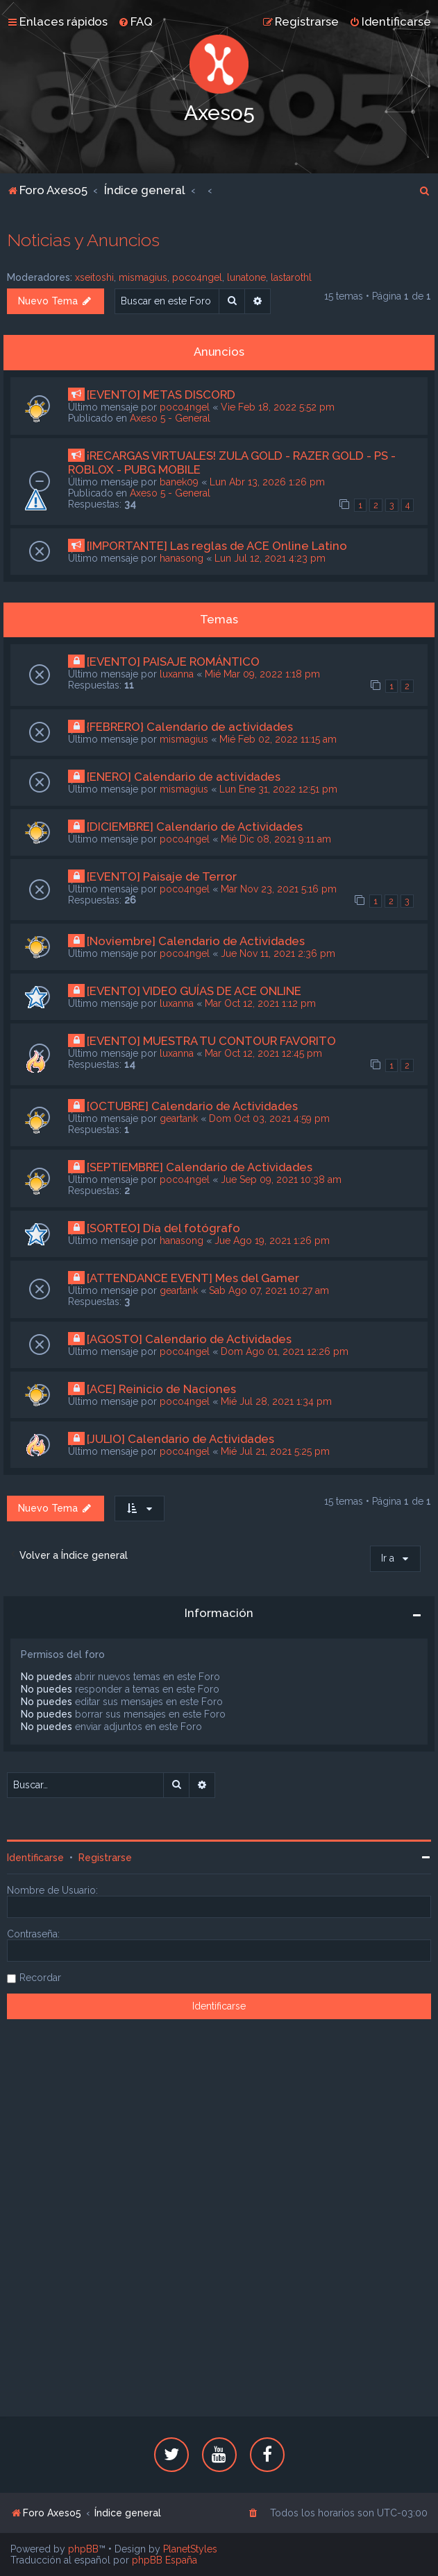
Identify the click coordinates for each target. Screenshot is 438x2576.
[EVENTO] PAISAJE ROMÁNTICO (173, 661)
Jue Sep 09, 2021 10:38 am (281, 1179)
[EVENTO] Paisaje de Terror (162, 876)
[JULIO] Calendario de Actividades (180, 1439)
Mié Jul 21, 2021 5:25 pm (275, 1451)
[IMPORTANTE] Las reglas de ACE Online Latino (217, 546)
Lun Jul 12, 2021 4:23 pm (270, 558)
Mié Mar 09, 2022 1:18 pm (262, 674)
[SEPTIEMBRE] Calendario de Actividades (199, 1167)
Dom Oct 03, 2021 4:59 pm (269, 1118)
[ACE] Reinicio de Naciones (161, 1389)
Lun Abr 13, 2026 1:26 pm (267, 481)
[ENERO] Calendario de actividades (183, 777)
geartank (179, 1118)
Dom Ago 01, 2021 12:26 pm (284, 1351)
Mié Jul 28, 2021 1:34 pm (276, 1401)
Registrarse (105, 1857)
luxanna (177, 674)
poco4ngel (197, 277)
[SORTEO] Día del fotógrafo (163, 1228)
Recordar (40, 1977)
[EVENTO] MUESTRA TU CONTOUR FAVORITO (211, 1041)
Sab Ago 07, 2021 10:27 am (269, 1290)
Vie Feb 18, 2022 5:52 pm (278, 407)
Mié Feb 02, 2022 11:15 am (278, 739)
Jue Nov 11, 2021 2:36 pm (278, 953)
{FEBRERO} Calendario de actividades (190, 727)
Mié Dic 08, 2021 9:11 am (276, 839)
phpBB (83, 2549)
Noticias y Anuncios (83, 240)
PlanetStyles (190, 2549)
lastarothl (291, 277)
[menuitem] (135, 21)
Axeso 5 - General (170, 418)
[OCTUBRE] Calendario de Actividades (192, 1106)
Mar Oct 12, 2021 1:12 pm (260, 1003)
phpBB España (164, 2560)
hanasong (181, 558)
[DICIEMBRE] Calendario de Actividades (195, 826)
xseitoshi (94, 277)
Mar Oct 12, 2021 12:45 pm (263, 1053)
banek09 (179, 481)
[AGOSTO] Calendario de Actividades (189, 1339)
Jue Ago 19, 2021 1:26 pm (272, 1240)
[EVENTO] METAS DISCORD (161, 394)
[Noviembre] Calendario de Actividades (196, 941)
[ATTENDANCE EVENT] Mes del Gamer (193, 1278)
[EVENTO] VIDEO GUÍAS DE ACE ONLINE (194, 991)
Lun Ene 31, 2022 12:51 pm (278, 789)
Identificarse (35, 1857)
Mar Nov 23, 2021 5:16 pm (279, 888)
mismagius (143, 277)
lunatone (246, 277)
